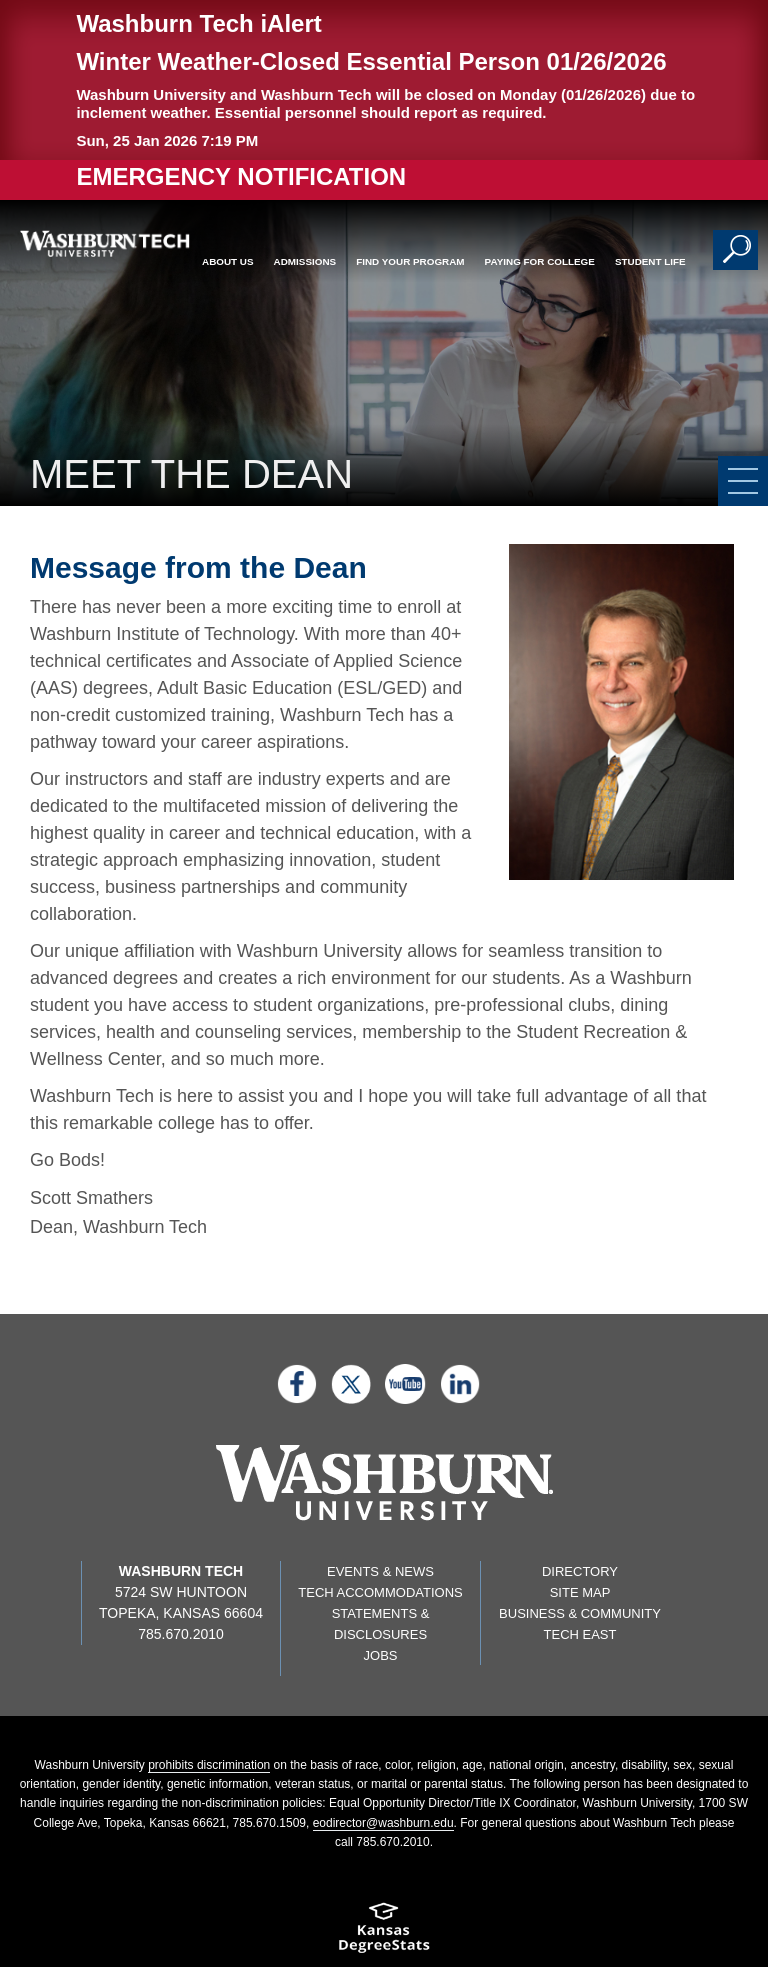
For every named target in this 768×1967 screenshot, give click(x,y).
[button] (738, 250)
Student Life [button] (650, 261)
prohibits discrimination (209, 1765)
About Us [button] (228, 261)
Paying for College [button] (540, 261)
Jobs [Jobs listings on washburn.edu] (381, 1655)
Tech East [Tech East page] (580, 1634)
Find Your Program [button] (410, 261)
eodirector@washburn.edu (383, 1823)
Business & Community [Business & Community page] (580, 1613)
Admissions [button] (305, 261)
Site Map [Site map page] (580, 1592)
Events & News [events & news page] (380, 1571)
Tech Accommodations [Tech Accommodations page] (380, 1592)
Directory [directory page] (580, 1571)
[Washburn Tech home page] (98, 243)
